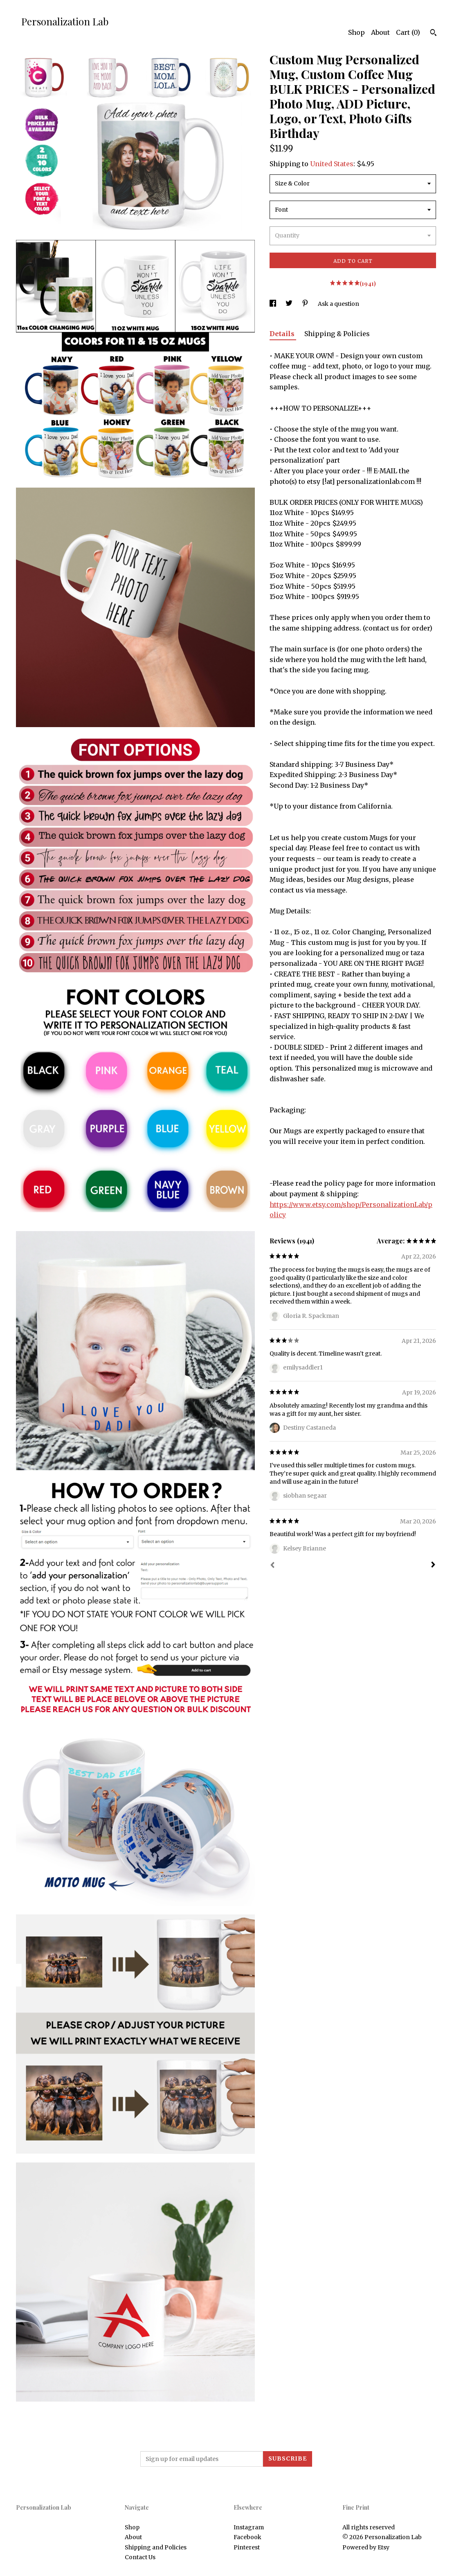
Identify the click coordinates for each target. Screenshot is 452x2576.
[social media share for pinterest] (306, 303)
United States (331, 164)
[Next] (433, 1565)
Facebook (247, 2537)
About (380, 32)
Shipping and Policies (156, 2547)
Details (283, 334)
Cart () (408, 32)
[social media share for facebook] (273, 303)
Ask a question (338, 303)
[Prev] (272, 1566)
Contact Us (140, 2557)
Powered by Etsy (365, 2547)
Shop (356, 32)
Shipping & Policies (337, 334)
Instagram (249, 2527)
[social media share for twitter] (290, 303)
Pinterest (247, 2547)
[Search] (433, 33)
